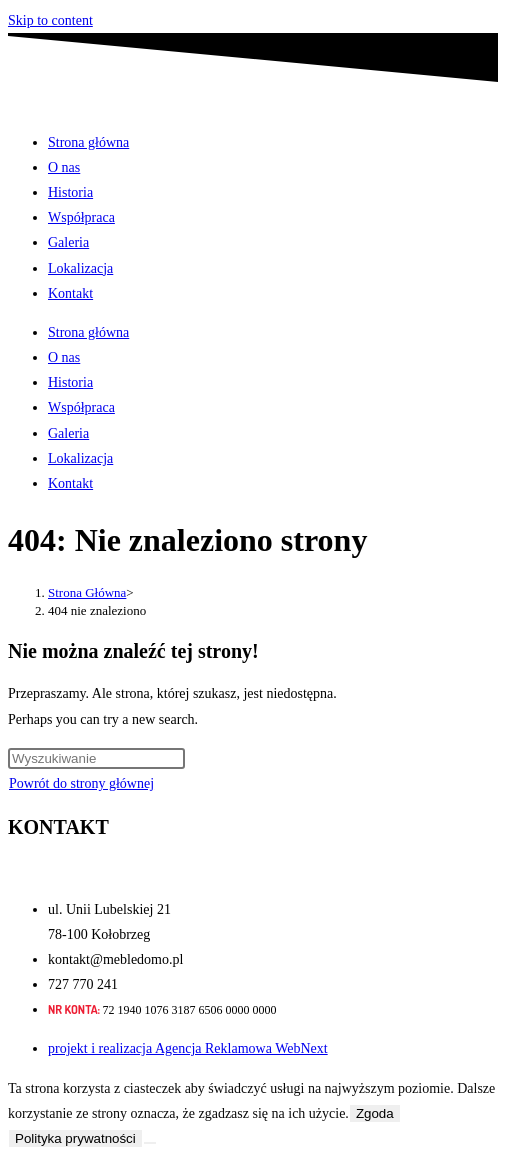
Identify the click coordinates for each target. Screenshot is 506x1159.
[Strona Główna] (87, 592)
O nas (64, 167)
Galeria (68, 242)
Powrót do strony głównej (81, 783)
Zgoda (375, 1113)
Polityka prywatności (75, 1138)
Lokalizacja (80, 268)
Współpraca (81, 217)
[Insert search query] (96, 758)
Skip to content (50, 20)
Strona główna (88, 142)
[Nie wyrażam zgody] (150, 1143)
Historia (70, 192)
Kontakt (70, 293)
